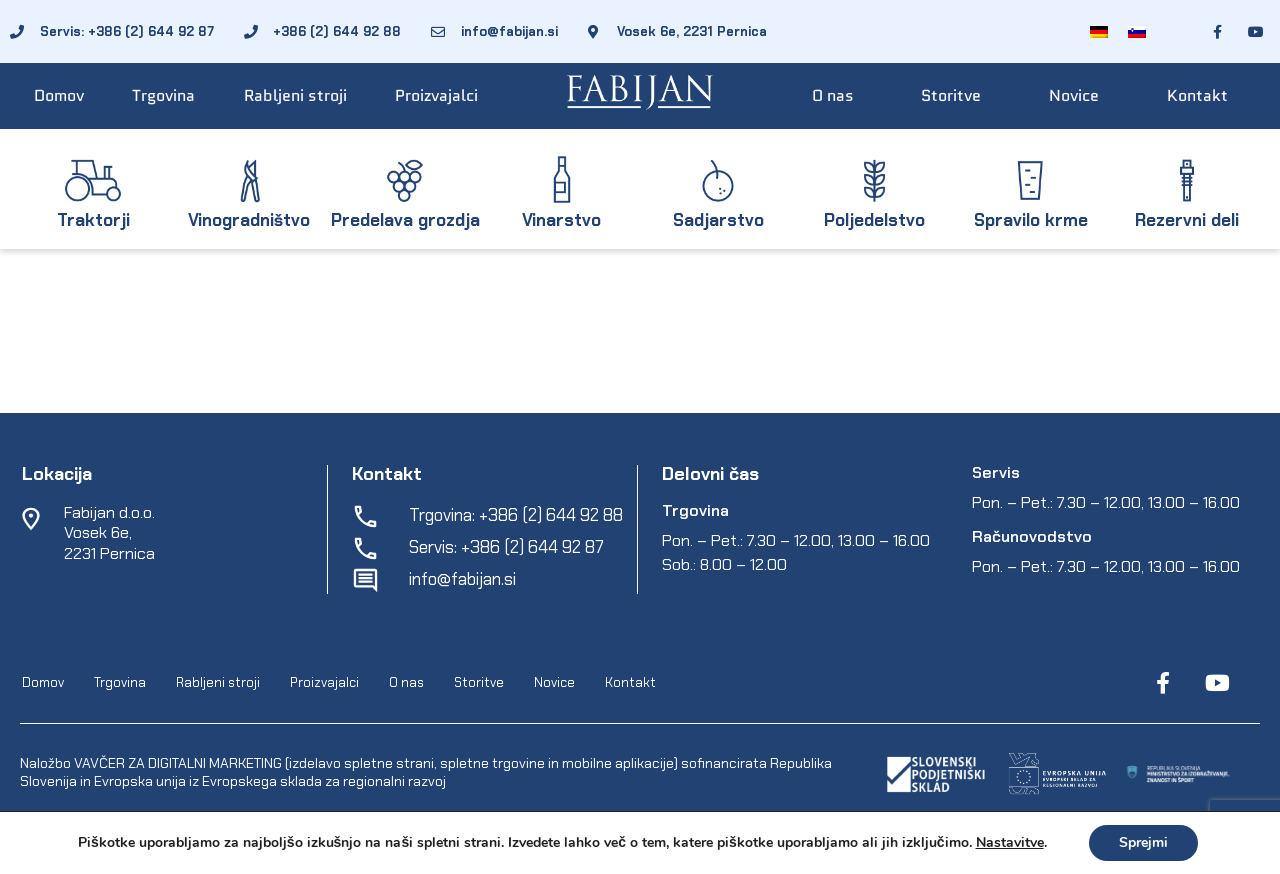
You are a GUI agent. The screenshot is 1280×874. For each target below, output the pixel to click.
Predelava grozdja (405, 220)
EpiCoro (400, 854)
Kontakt (1197, 95)
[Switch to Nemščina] (1099, 31)
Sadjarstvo (718, 220)
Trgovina (163, 95)
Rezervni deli (1187, 220)
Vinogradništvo (249, 220)
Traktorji (93, 220)
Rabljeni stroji (295, 95)
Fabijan (233, 854)
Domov (59, 95)
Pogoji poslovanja (489, 854)
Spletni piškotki (778, 854)
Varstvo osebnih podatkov (637, 854)
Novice (1074, 95)
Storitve (951, 95)
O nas (833, 95)
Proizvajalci (436, 95)
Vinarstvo (561, 220)
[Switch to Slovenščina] (1137, 31)
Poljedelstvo (874, 220)
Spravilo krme (1031, 220)
